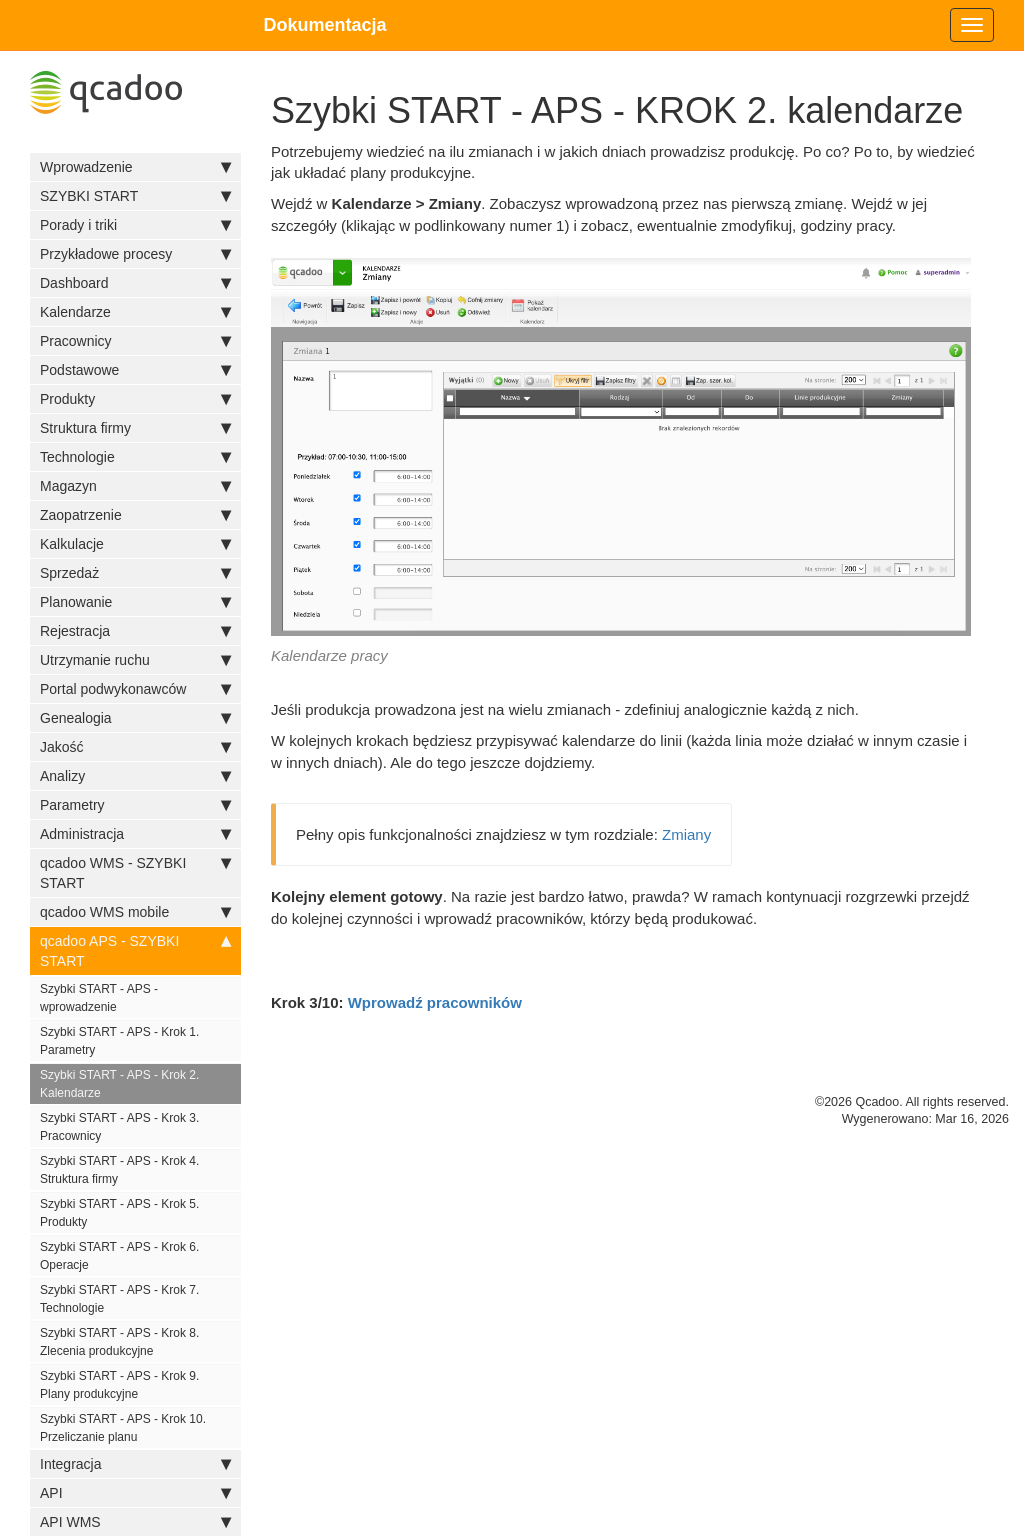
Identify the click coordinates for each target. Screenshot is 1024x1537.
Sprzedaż (135, 573)
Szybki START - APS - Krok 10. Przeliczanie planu (123, 1428)
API (135, 1493)
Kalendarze (135, 312)
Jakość (135, 747)
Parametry (135, 805)
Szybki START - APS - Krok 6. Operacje (119, 1256)
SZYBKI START (135, 196)
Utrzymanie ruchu (135, 660)
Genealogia (135, 718)
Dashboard (135, 283)
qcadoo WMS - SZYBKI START (135, 872)
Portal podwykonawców (135, 689)
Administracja (135, 834)
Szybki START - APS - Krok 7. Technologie (119, 1299)
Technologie (135, 457)
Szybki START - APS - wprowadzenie (99, 998)
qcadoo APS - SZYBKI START (135, 950)
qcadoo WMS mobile (135, 912)
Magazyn (135, 486)
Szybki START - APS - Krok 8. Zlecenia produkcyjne (119, 1342)
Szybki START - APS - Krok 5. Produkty (119, 1213)
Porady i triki (135, 225)
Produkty (135, 399)
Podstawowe (135, 370)
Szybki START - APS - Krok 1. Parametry (119, 1041)
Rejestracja (135, 631)
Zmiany (686, 834)
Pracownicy (135, 341)
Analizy (135, 776)
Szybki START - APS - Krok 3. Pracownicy (119, 1127)
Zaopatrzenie (135, 515)
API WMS (135, 1522)
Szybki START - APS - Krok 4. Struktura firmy (119, 1170)
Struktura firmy (135, 428)
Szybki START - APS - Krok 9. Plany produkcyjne (119, 1385)
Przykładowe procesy (135, 254)
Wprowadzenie (135, 167)
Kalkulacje (135, 544)
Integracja (135, 1464)
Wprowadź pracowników (435, 1002)
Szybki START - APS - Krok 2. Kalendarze (119, 1084)
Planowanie (135, 602)
